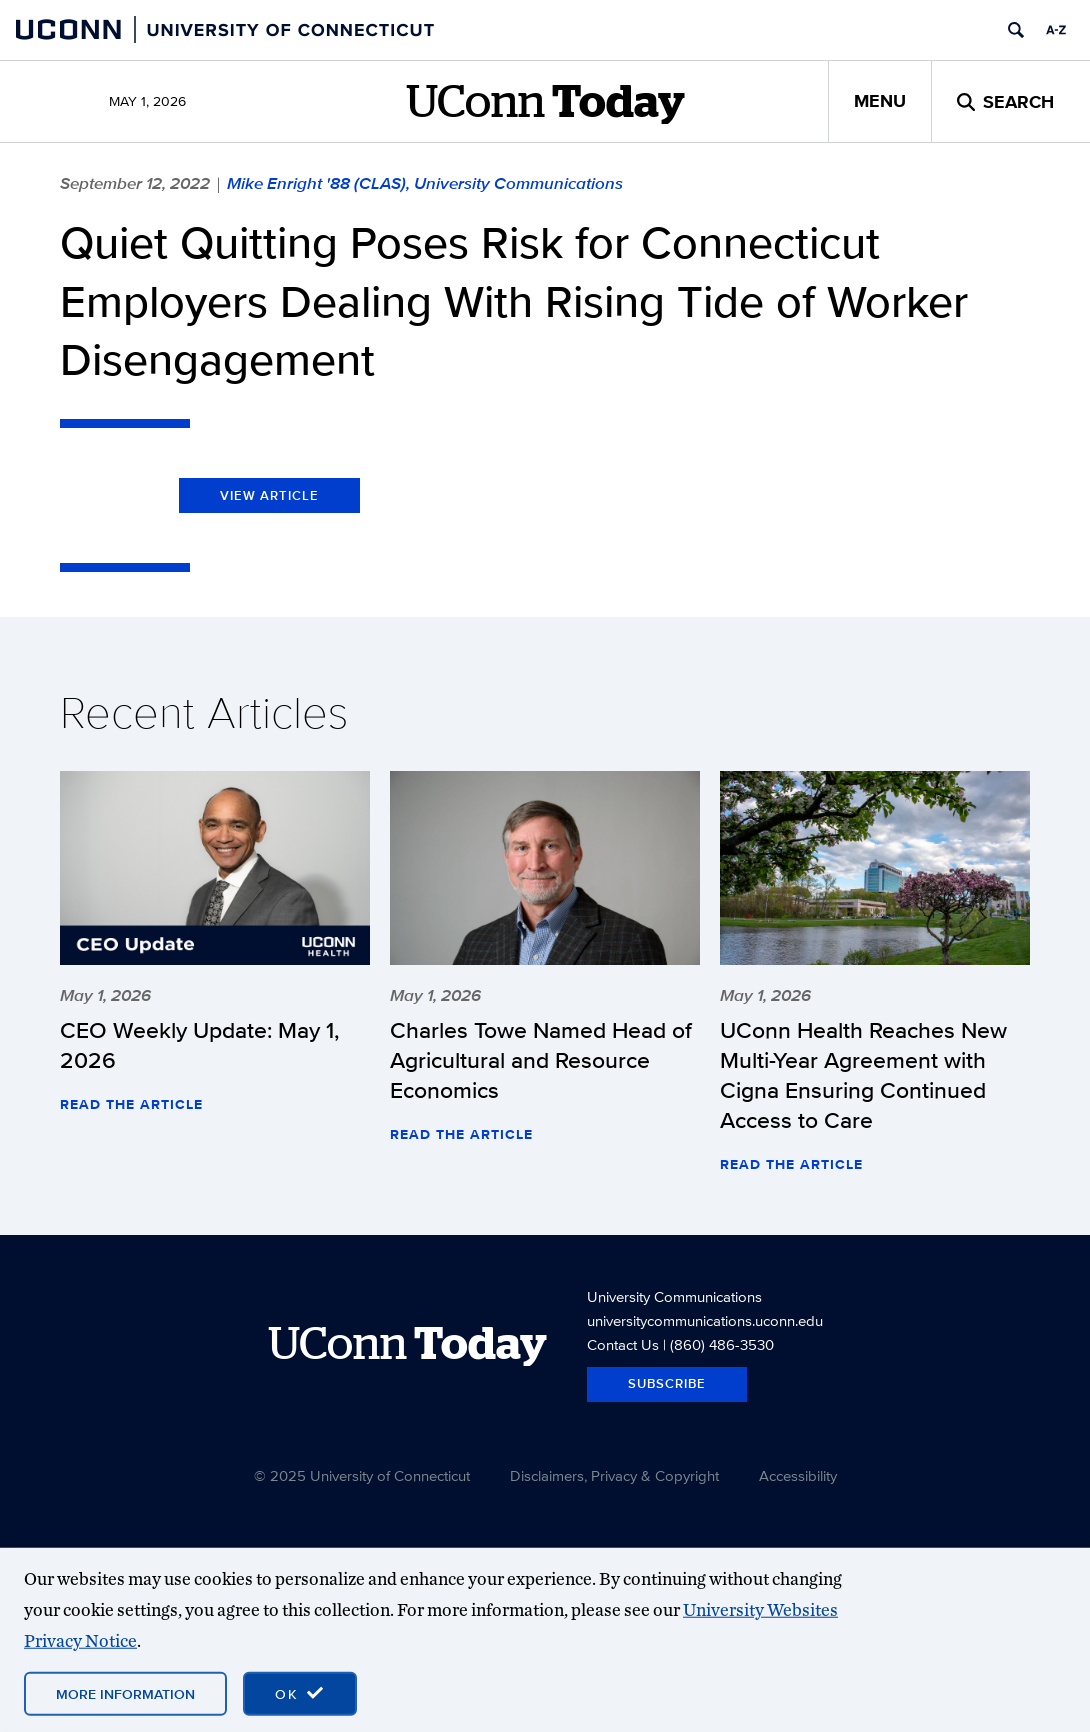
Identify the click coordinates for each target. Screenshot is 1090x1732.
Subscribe (667, 1383)
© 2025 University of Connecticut (362, 1475)
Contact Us (623, 1344)
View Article (269, 495)
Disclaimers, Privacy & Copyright (614, 1475)
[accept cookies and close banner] (300, 1694)
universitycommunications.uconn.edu (705, 1320)
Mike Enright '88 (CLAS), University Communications (425, 183)
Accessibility (798, 1475)
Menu (880, 101)
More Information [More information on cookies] (125, 1694)
